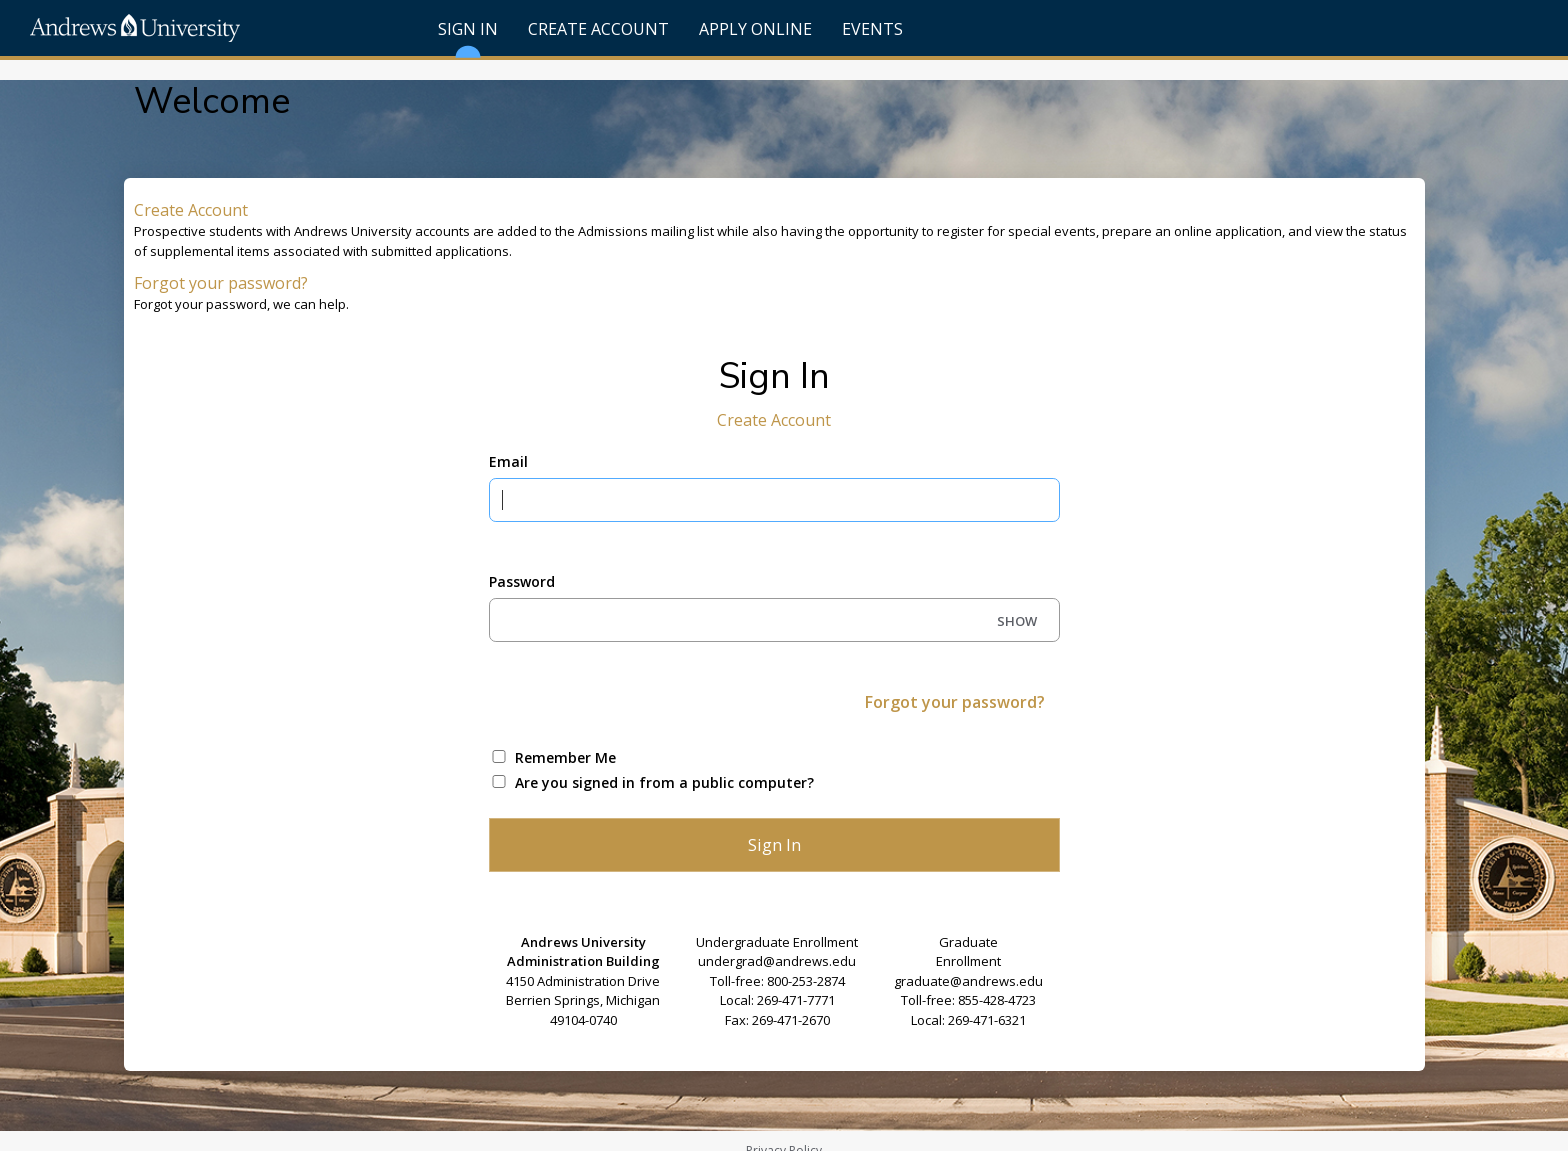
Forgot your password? (221, 283)
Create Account (598, 29)
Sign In (468, 37)
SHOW (1017, 621)
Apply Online (755, 29)
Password (522, 581)
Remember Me (565, 757)
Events (872, 29)
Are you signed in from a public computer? (664, 782)
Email (508, 461)
